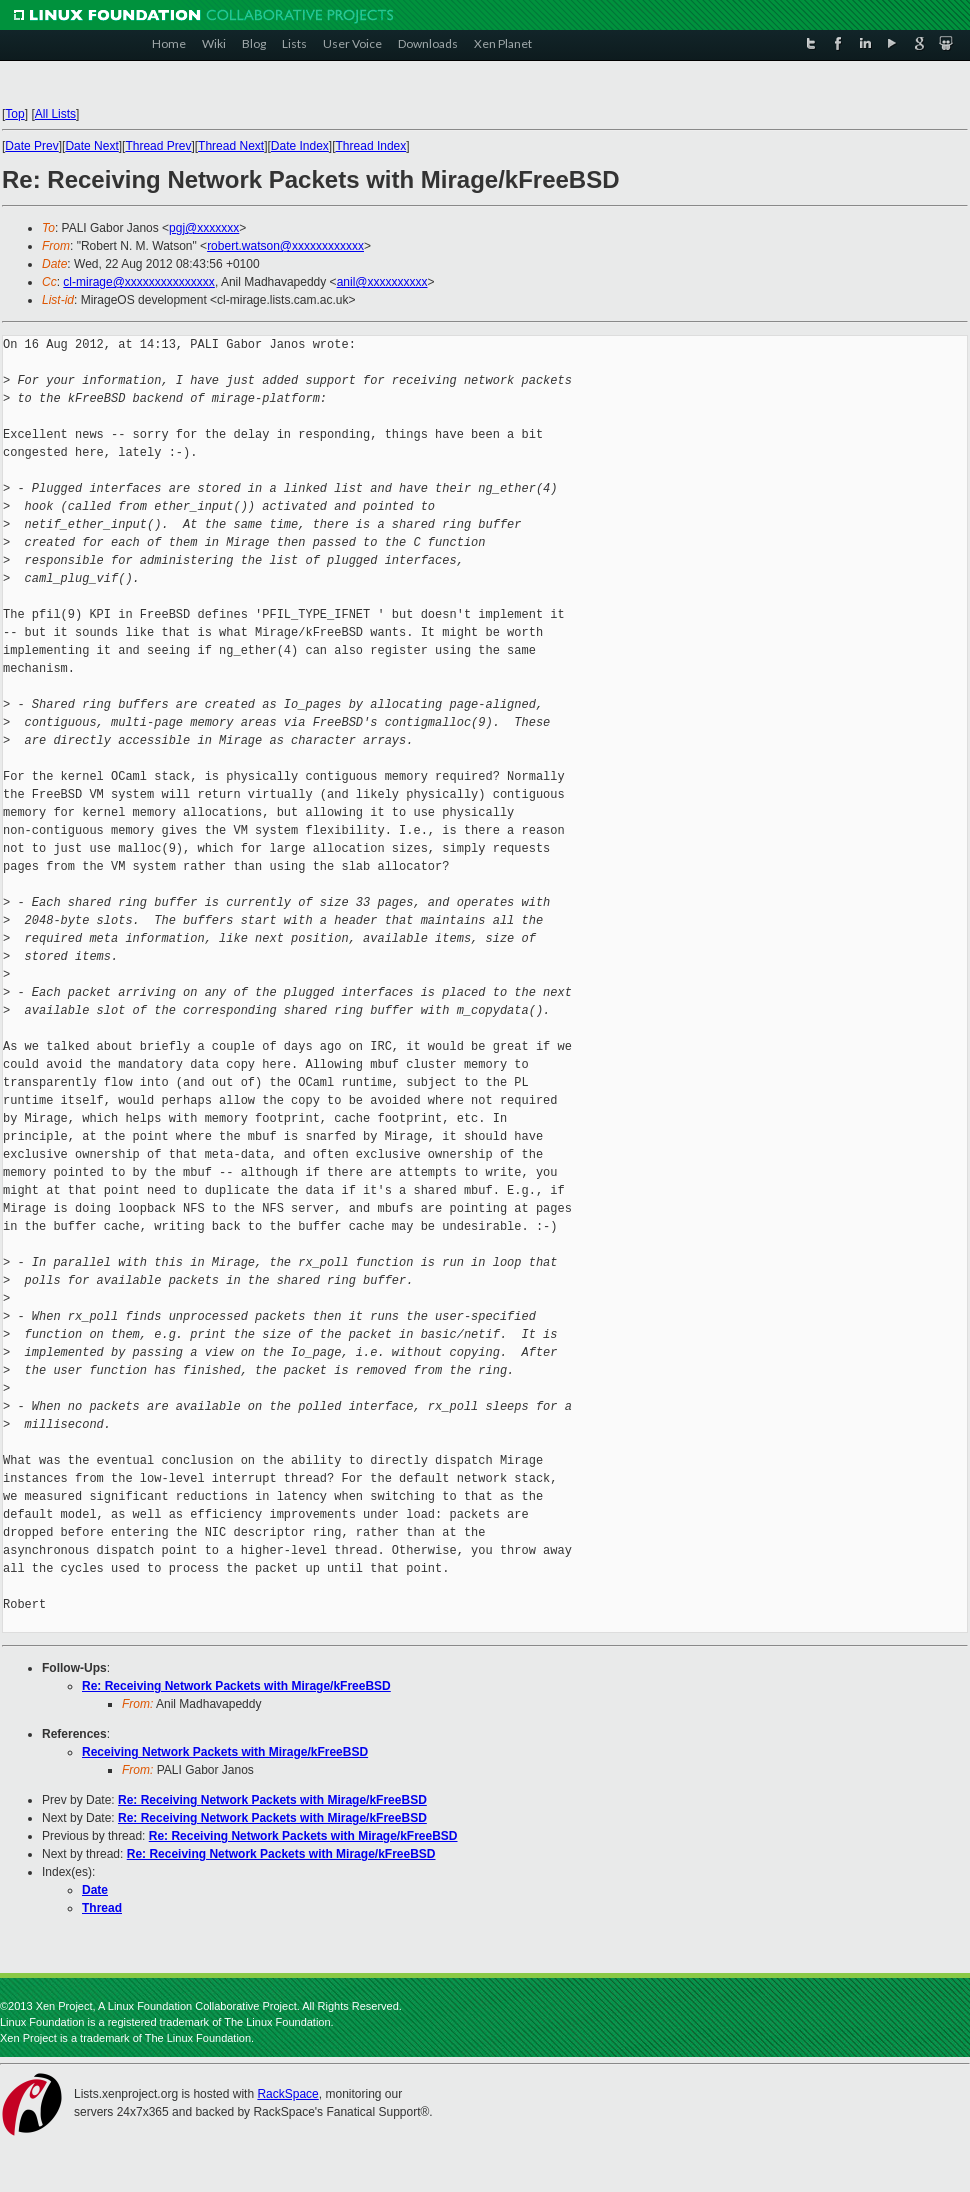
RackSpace (287, 2094)
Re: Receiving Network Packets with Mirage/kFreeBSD (236, 1686)
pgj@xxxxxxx (204, 228)
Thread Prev (158, 146)
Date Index (300, 146)
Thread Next (231, 146)
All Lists (55, 114)
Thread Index (371, 146)
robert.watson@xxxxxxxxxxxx (285, 246)
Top (14, 114)
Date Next (91, 146)
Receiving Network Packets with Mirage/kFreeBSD (225, 1752)
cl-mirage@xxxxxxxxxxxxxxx (139, 282)
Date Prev (31, 146)
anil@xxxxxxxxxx (382, 282)
